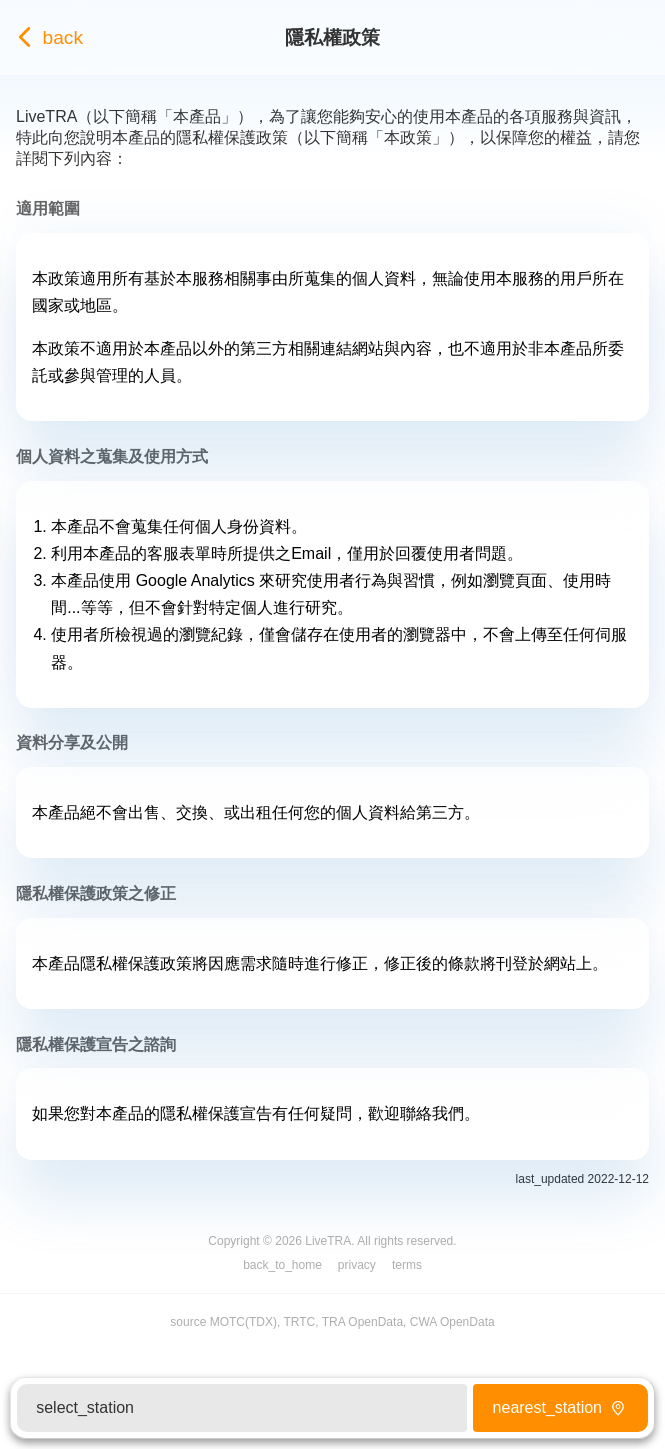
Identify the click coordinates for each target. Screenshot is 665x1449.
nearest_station (561, 1407)
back (45, 37)
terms (407, 1265)
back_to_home (282, 1265)
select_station (85, 1407)
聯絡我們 (432, 1113)
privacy (357, 1265)
